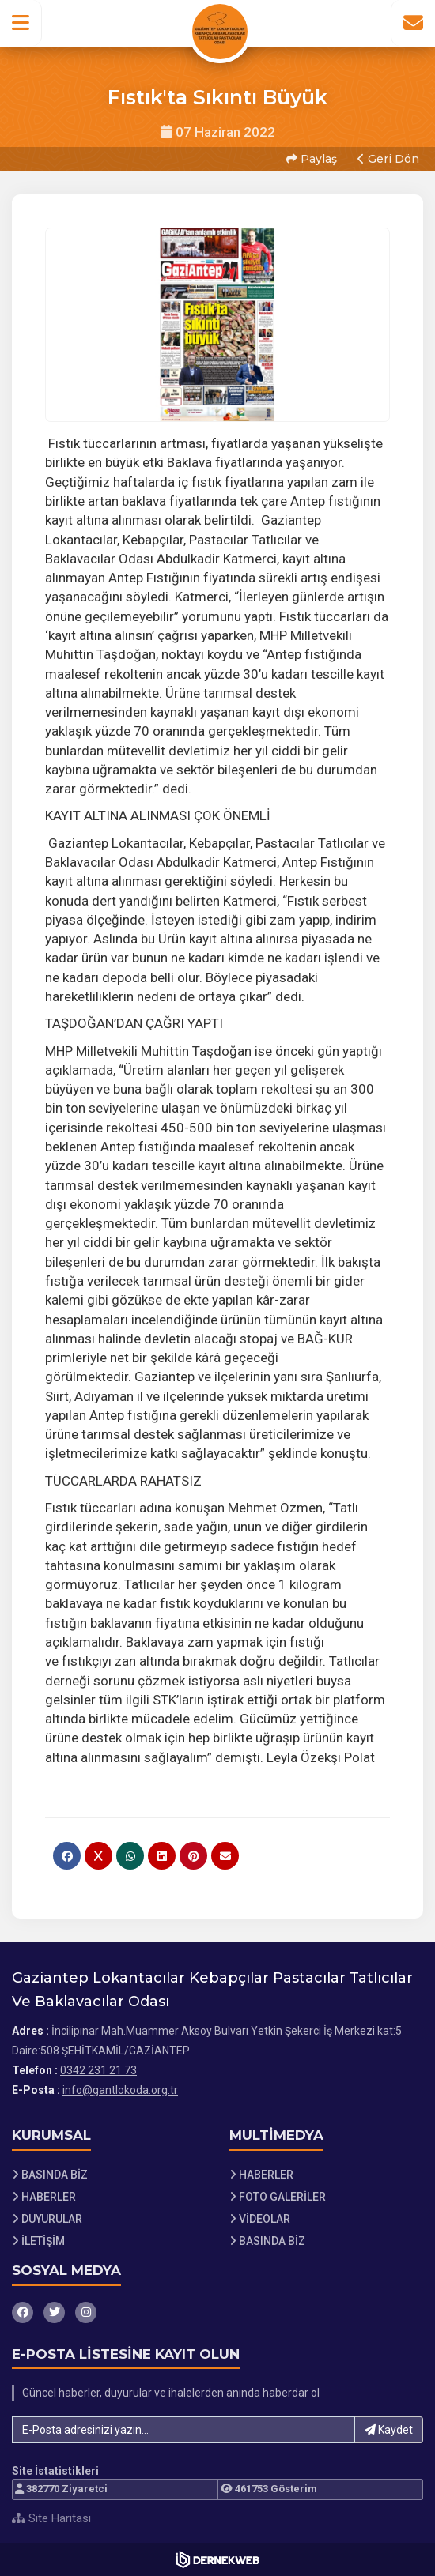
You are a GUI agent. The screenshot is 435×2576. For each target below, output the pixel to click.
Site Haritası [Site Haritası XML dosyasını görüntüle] (51, 2518)
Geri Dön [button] (388, 159)
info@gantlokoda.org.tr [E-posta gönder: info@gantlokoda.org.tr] (120, 2090)
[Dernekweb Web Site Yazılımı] (218, 2559)
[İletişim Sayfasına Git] (413, 23)
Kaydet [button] (389, 2429)
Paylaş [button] (311, 159)
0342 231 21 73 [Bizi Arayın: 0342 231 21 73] (98, 2070)
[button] (21, 23)
